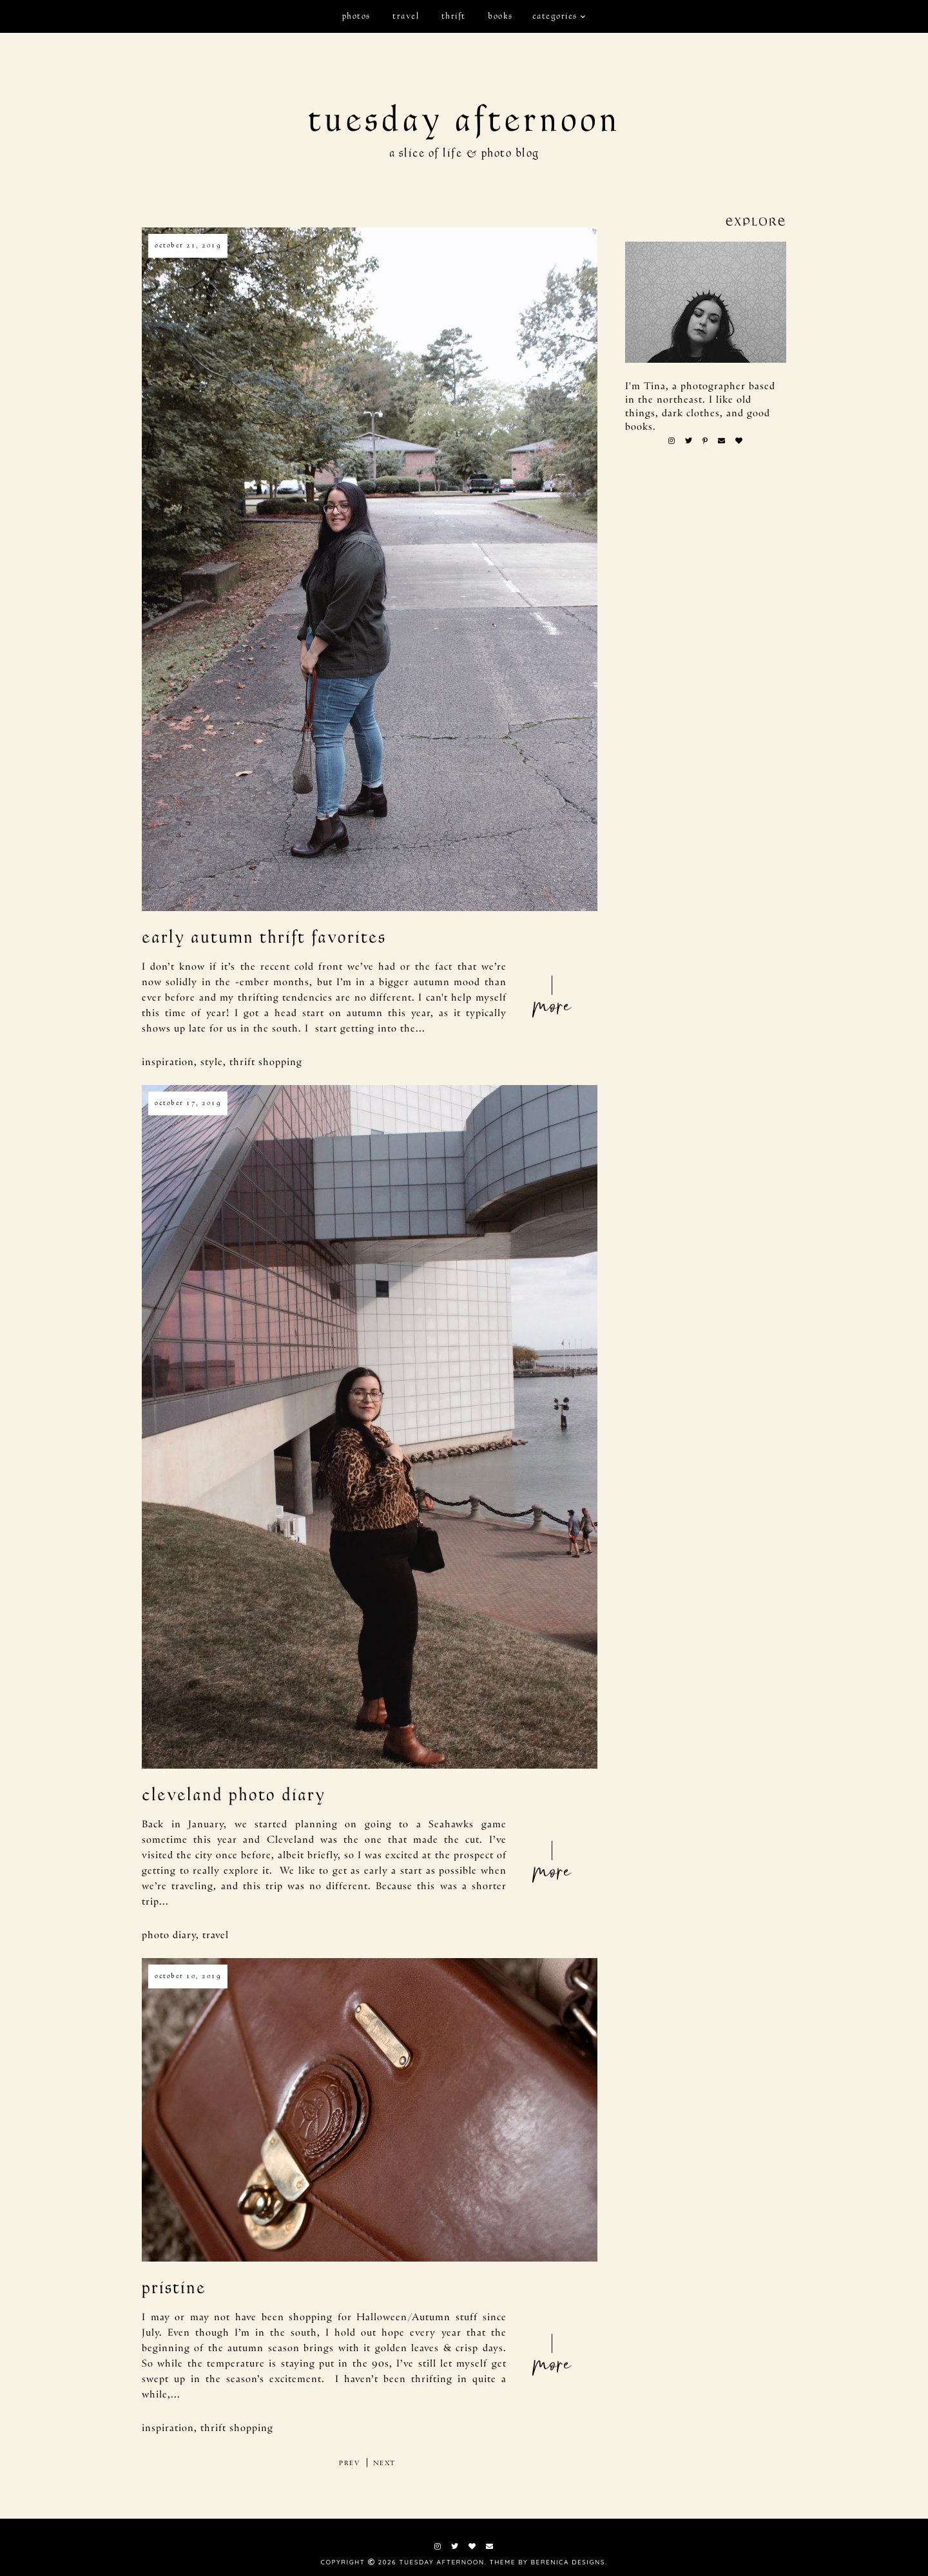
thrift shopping (265, 1060)
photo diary (169, 1934)
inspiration (168, 1060)
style (211, 1060)
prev (349, 2462)
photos (356, 15)
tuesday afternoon (464, 120)
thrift (453, 15)
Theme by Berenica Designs (547, 2562)
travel (405, 15)
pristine (174, 2287)
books (500, 15)
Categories (554, 15)
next (384, 2462)
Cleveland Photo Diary (233, 1794)
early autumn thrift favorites (264, 937)
